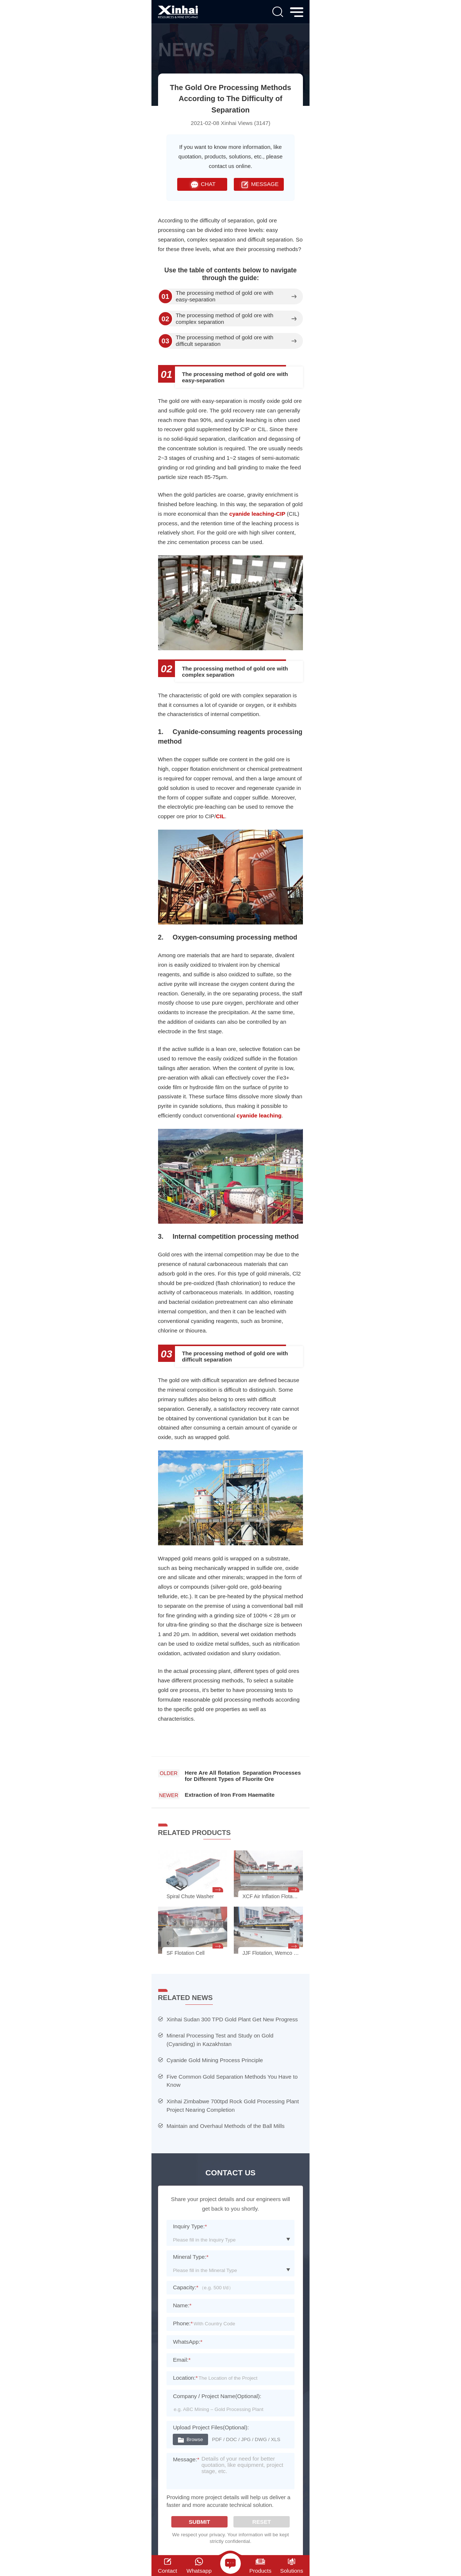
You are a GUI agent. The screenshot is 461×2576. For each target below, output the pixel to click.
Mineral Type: (190, 2257)
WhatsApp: (187, 2342)
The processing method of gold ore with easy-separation (225, 296)
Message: (186, 2459)
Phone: (183, 2323)
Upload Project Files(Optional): (211, 2427)
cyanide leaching (258, 1115)
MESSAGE (259, 184)
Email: (181, 2360)
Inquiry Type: (190, 2226)
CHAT (202, 184)
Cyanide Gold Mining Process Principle (215, 2060)
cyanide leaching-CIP (257, 514)
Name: (182, 2305)
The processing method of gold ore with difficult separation (225, 340)
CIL (220, 816)
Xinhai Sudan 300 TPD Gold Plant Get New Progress (232, 2019)
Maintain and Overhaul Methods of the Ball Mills (226, 2126)
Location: (185, 2378)
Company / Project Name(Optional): (217, 2396)
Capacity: (185, 2287)
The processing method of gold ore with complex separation (225, 318)
